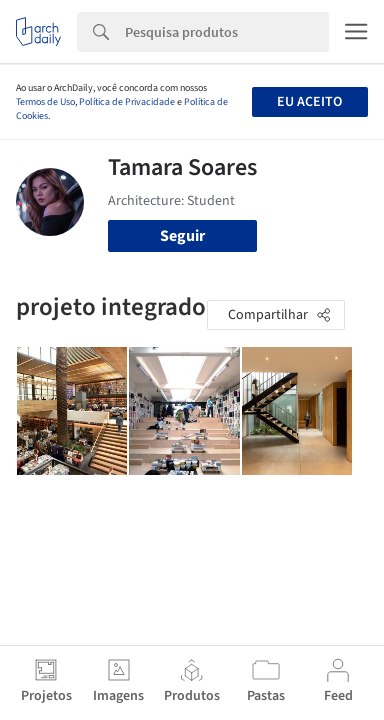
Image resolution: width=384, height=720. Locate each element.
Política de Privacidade (127, 102)
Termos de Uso (45, 102)
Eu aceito (309, 102)
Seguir (182, 236)
